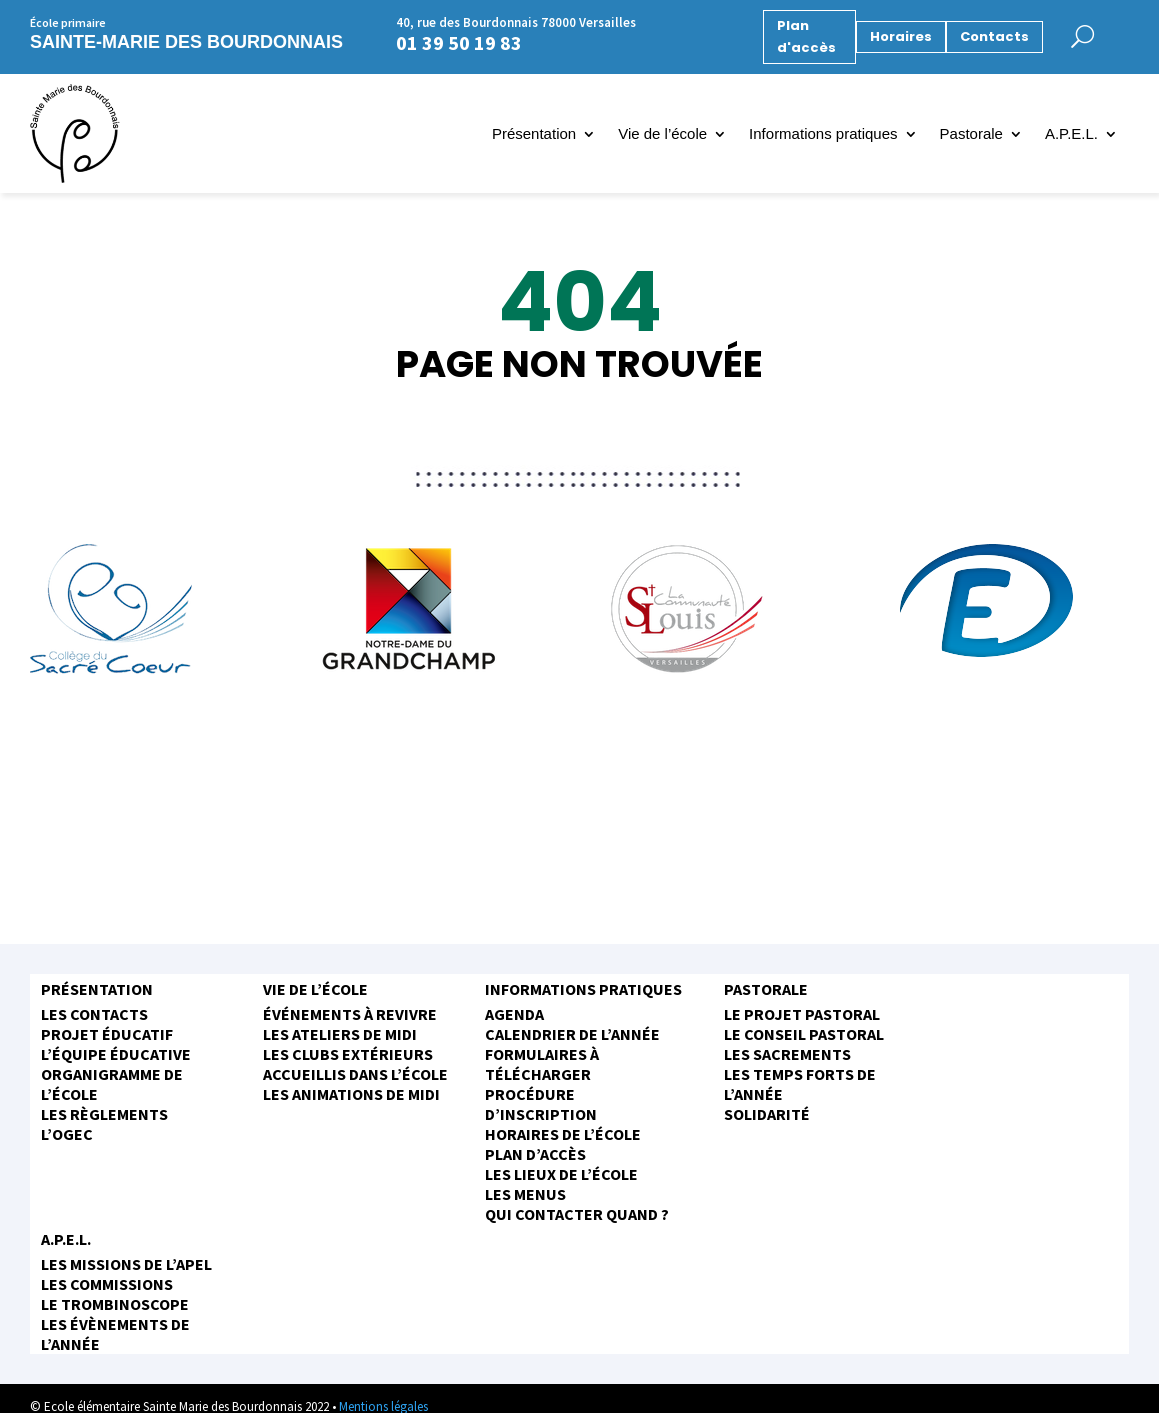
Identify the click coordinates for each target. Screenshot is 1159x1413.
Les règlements (104, 1114)
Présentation (534, 134)
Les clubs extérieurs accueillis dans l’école (355, 1064)
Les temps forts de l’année (800, 1084)
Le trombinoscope (115, 1304)
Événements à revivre (350, 1014)
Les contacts (94, 1014)
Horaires (901, 36)
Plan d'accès (806, 36)
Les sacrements (787, 1054)
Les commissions (107, 1284)
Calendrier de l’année (572, 1034)
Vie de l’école (662, 134)
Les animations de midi (351, 1094)
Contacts (994, 36)
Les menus (525, 1194)
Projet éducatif (107, 1034)
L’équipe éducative (116, 1054)
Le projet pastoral (802, 1014)
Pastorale (971, 134)
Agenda (514, 1014)
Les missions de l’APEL (126, 1264)
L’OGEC (67, 1134)
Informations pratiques (823, 134)
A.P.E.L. (1071, 134)
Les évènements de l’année (115, 1334)
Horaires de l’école (563, 1134)
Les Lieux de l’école (561, 1174)
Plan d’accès (535, 1154)
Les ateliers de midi (340, 1034)
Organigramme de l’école (112, 1084)
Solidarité (767, 1114)
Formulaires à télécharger (542, 1064)
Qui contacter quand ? (577, 1214)
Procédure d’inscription (541, 1104)
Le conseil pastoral (804, 1034)
